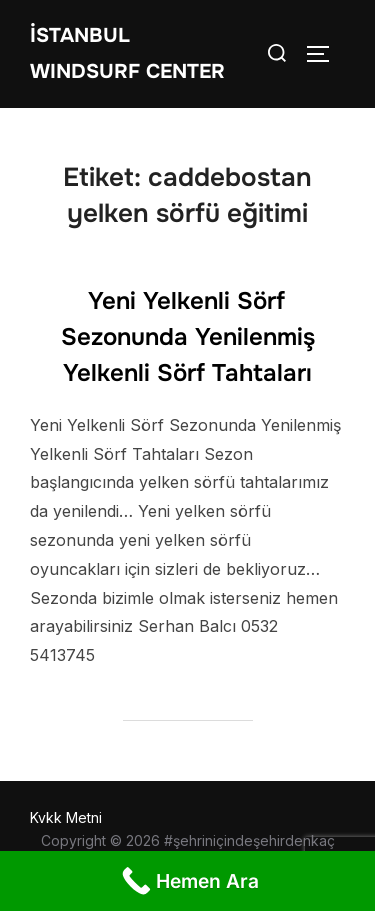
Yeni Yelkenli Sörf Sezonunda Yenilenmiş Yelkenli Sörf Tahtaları (188, 337)
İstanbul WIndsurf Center (127, 53)
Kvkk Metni (66, 817)
